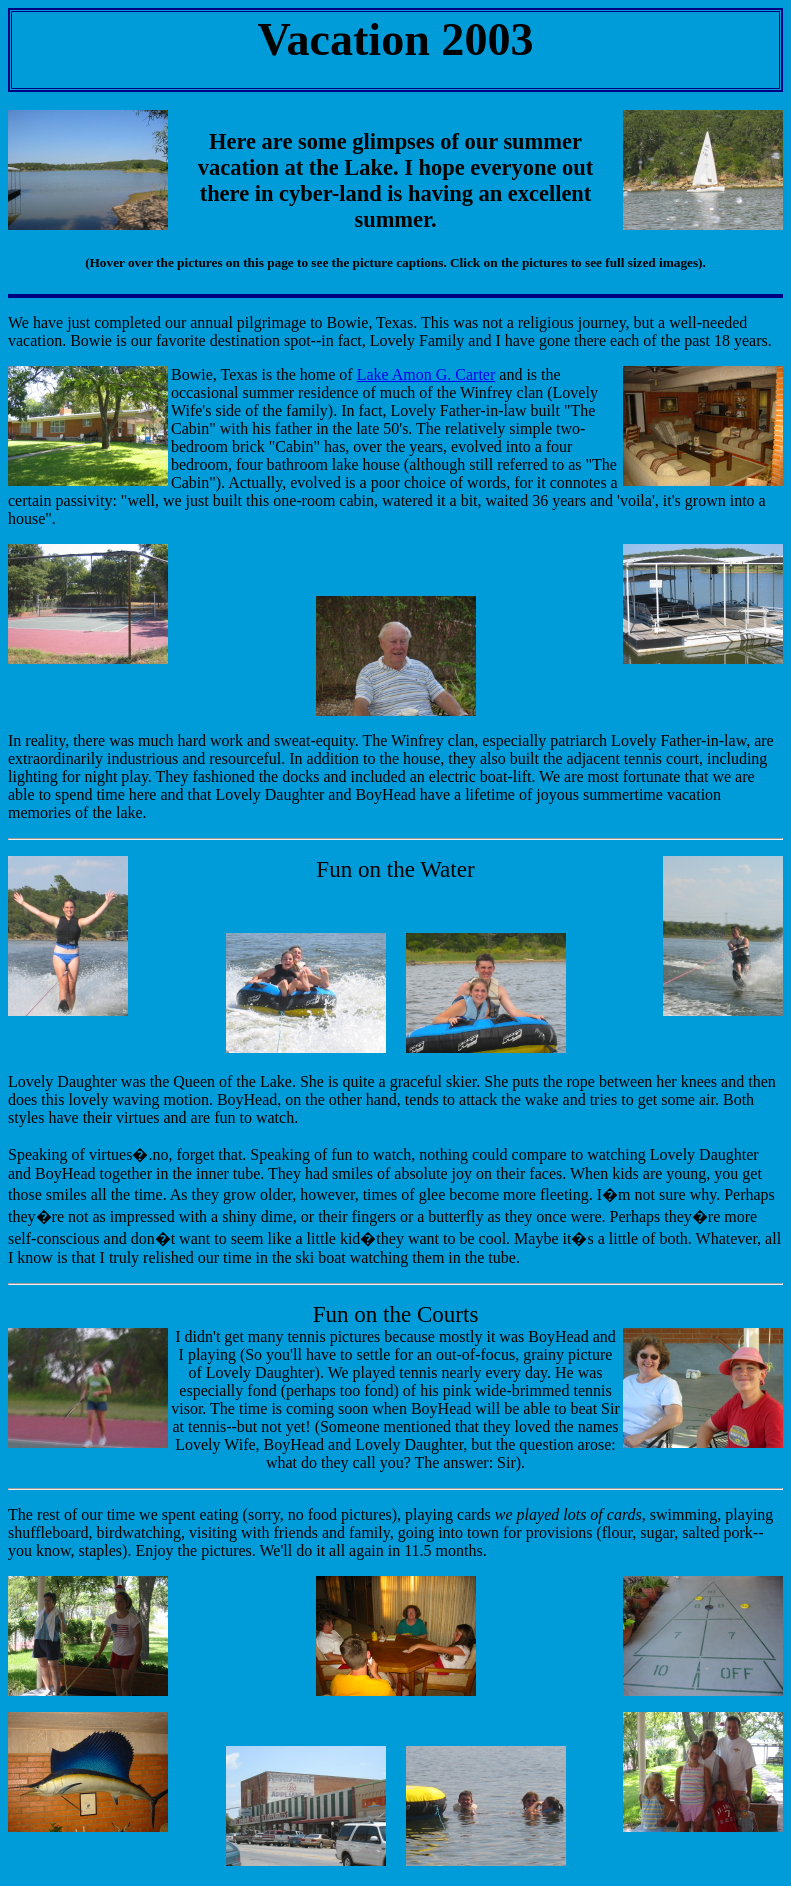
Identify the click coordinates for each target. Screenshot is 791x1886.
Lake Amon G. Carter (426, 374)
